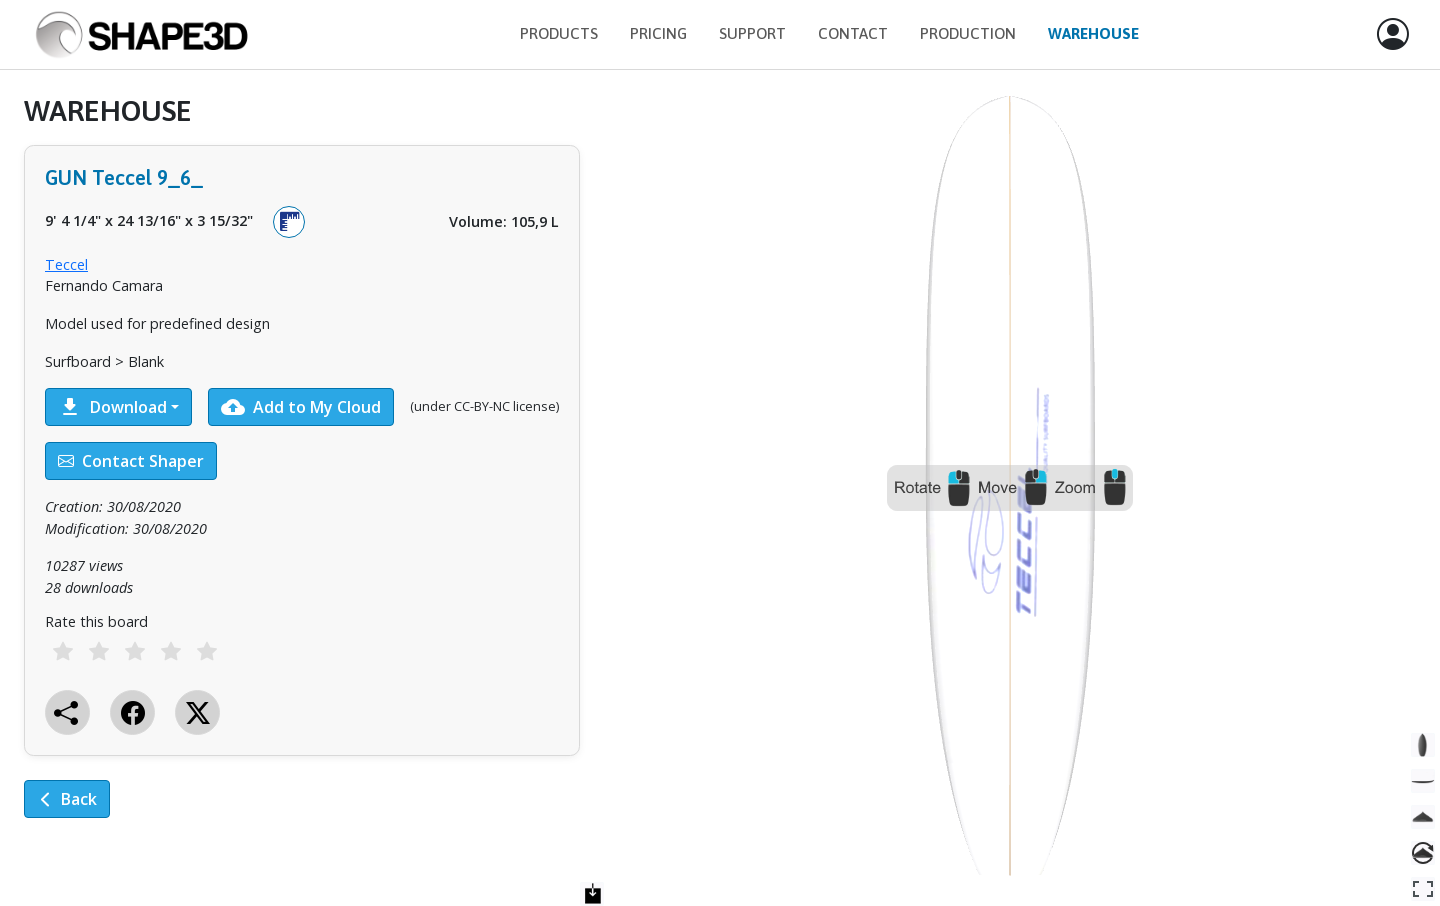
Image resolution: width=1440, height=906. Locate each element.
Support (752, 33)
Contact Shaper (131, 461)
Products (559, 33)
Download (112, 407)
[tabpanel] (302, 470)
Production (968, 33)
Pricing (658, 33)
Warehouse (1093, 33)
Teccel (66, 264)
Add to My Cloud (301, 407)
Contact (853, 33)
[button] (1393, 35)
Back (67, 799)
